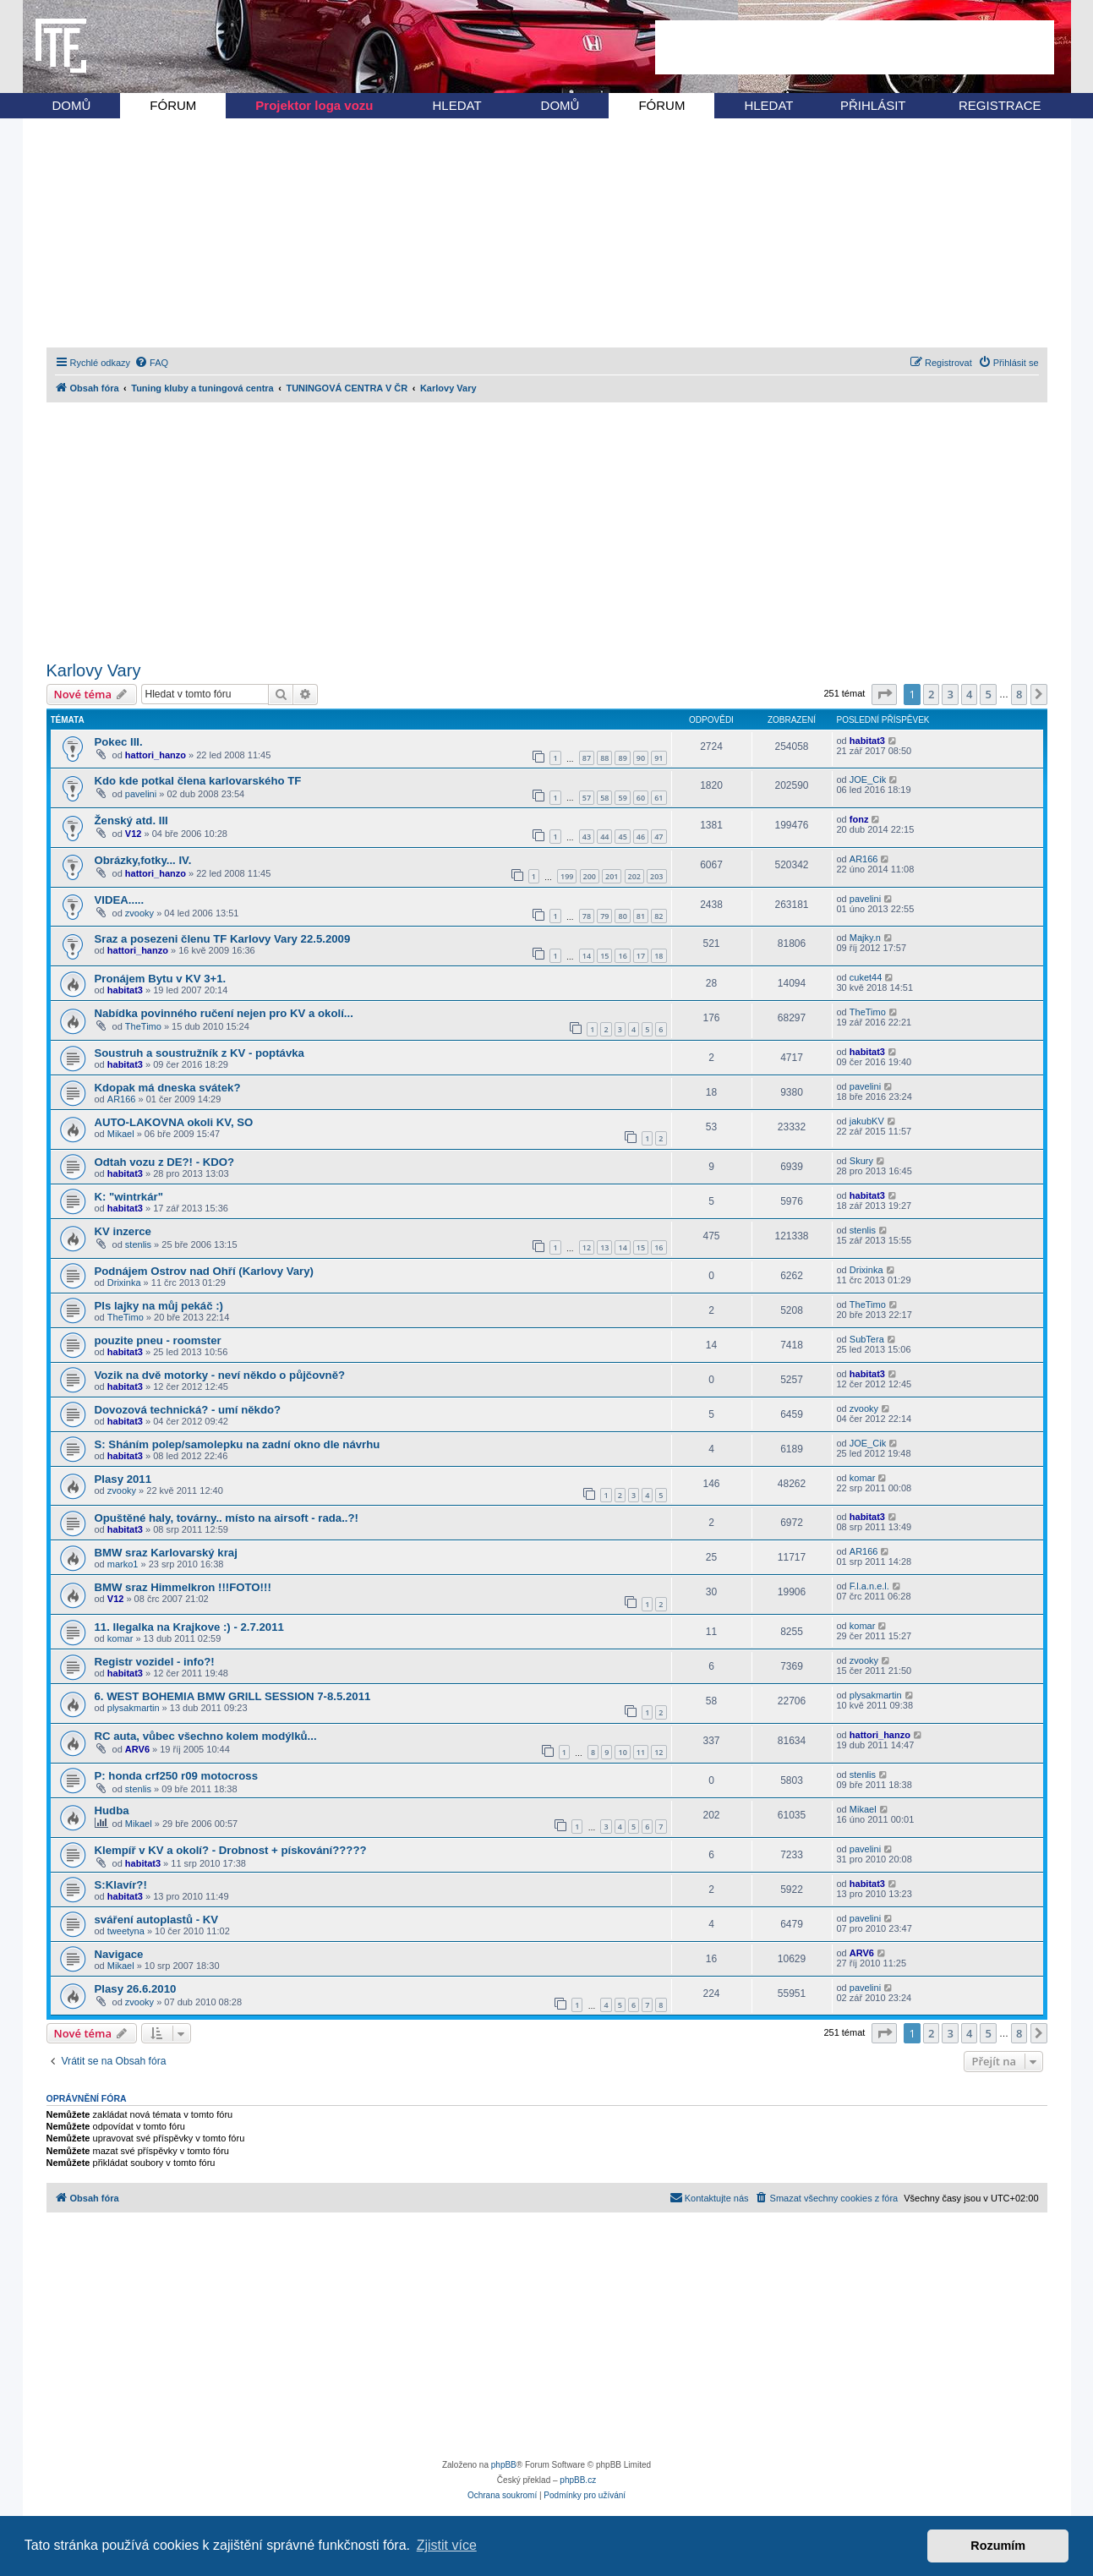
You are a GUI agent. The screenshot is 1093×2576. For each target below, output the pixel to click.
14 (586, 955)
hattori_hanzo (155, 755)
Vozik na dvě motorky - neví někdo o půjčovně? (220, 1375)
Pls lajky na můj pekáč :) (159, 1305)
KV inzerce (123, 1231)
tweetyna (126, 1931)
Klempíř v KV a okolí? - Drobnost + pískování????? (231, 1850)
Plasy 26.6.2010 (136, 1989)
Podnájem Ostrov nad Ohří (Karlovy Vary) (204, 1271)
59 (622, 797)
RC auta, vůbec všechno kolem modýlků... (206, 1736)
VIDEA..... (120, 900)
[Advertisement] (854, 47)
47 (658, 836)
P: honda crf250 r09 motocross (176, 1775)
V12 (133, 834)
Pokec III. (119, 742)
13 (604, 1247)
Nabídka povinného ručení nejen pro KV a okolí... (224, 1013)
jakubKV (867, 1121)
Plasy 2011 (123, 1479)
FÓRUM (173, 105)
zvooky (139, 913)
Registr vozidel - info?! (155, 1661)
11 (641, 1752)
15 (604, 955)
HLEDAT (457, 105)
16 (622, 955)
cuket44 (866, 977)
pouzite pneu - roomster (158, 1340)
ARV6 (137, 1749)
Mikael (120, 1134)
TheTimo (143, 1026)
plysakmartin (133, 1708)
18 (658, 955)
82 (658, 916)
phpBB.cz (578, 2480)
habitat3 (867, 741)
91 (658, 757)
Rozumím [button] (997, 2545)
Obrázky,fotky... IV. (143, 860)
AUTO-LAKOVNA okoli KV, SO (174, 1122)
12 (586, 1247)
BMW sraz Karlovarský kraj (166, 1552)
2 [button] (931, 694)
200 (589, 876)
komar (863, 1478)
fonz (859, 819)
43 (586, 836)
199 (566, 876)
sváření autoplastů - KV (157, 1919)
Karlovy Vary (93, 670)
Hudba (112, 1810)
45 (622, 836)
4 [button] (969, 694)
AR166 (864, 859)
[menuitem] (151, 363)
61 (658, 797)
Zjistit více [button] (447, 2545)
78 (586, 916)
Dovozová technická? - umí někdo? (188, 1409)
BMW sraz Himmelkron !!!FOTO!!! (183, 1587)
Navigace (119, 1954)
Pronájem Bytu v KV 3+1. (161, 978)
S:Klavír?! (121, 1885)
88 (604, 757)
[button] (884, 694)
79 (604, 916)
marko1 (123, 1564)
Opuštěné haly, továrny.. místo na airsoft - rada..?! (226, 1518)
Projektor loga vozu (314, 105)
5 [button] (988, 694)
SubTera (867, 1339)
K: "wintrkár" (129, 1196)
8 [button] (1019, 694)
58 (604, 797)
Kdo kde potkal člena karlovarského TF (198, 780)
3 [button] (950, 694)
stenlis (138, 1244)
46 (641, 836)
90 (641, 757)
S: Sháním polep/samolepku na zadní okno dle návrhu (237, 1444)
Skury (861, 1161)
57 (586, 797)
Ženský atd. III (131, 820)
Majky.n (865, 938)
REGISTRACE (1000, 105)
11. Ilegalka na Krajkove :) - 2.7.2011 (189, 1627)
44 (604, 836)
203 (656, 876)
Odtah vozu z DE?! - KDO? (165, 1162)
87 (586, 757)
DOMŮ (71, 105)
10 (622, 1752)
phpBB (503, 2464)
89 (622, 757)
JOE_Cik (868, 779)
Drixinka (124, 1282)
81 (641, 916)
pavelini (140, 794)
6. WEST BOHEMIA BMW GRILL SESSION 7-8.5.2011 (233, 1696)
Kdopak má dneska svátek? (168, 1087)
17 (641, 955)
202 (634, 876)
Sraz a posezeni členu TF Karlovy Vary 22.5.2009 (223, 939)
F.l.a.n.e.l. (869, 1586)
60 (641, 797)
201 (611, 876)
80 (622, 916)
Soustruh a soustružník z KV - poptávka (199, 1053)
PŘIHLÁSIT (873, 105)
